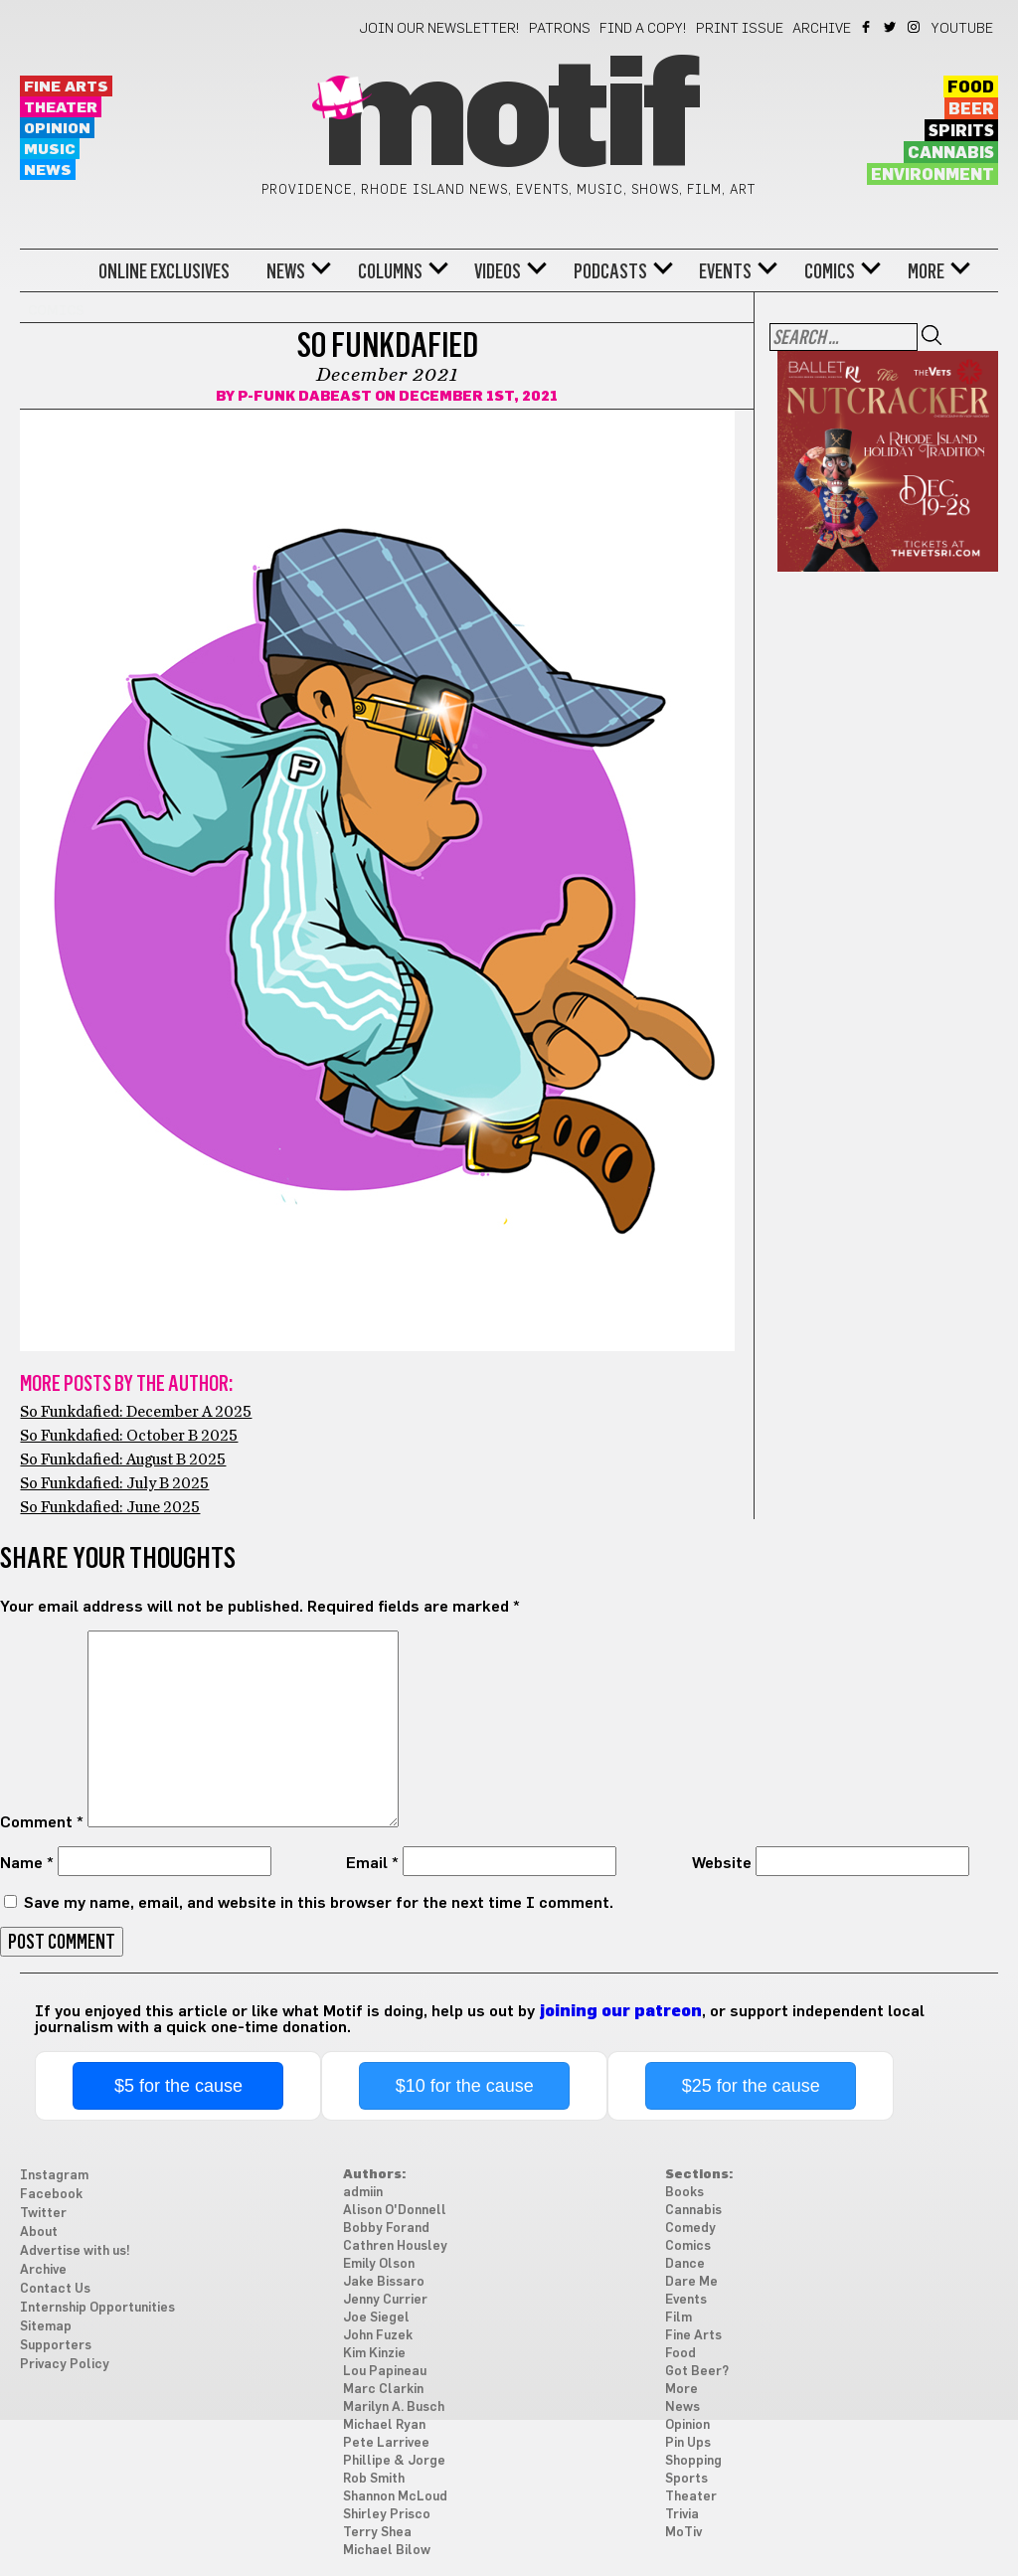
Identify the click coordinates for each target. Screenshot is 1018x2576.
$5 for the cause (178, 2086)
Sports (686, 2479)
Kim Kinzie (374, 2353)
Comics (829, 271)
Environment (932, 175)
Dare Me (691, 2282)
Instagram (915, 27)
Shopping (693, 2461)
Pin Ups (688, 2443)
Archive (821, 29)
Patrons (560, 29)
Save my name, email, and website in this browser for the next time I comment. (318, 1903)
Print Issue (739, 29)
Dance (685, 2264)
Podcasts (610, 271)
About (39, 2232)
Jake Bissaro (383, 2282)
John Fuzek (378, 2335)
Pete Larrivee (386, 2443)
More (926, 271)
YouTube (962, 29)
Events (725, 271)
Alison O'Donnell (394, 2210)
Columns (390, 271)
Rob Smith (374, 2479)
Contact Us (55, 2289)
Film (678, 2318)
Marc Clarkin (383, 2389)
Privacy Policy (64, 2364)
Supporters (55, 2345)
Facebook (867, 27)
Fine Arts (66, 87)
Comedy (690, 2228)
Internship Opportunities (97, 2308)
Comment (42, 1822)
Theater (60, 107)
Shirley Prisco (386, 2514)
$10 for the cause (465, 2086)
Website (722, 1863)
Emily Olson (379, 2264)
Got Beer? (697, 2371)
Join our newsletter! (439, 29)
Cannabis (951, 153)
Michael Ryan (384, 2425)
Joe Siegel (376, 2318)
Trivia (682, 2514)
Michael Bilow (386, 2550)
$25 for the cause (751, 2086)
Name (27, 1863)
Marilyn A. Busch (393, 2407)
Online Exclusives (164, 271)
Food (970, 87)
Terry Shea (377, 2532)
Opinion (57, 128)
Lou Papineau (384, 2371)
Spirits (961, 131)
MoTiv (683, 2532)
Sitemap (46, 2326)
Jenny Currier (385, 2300)
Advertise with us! (75, 2251)
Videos (497, 271)
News (48, 170)
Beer (971, 109)
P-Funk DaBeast (305, 397)
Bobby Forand (386, 2228)
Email (372, 1863)
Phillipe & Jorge (394, 2461)
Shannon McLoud (395, 2496)
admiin (363, 2192)
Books (684, 2192)
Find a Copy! (643, 29)
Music (50, 149)
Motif (508, 119)
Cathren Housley (395, 2246)
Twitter (891, 27)
